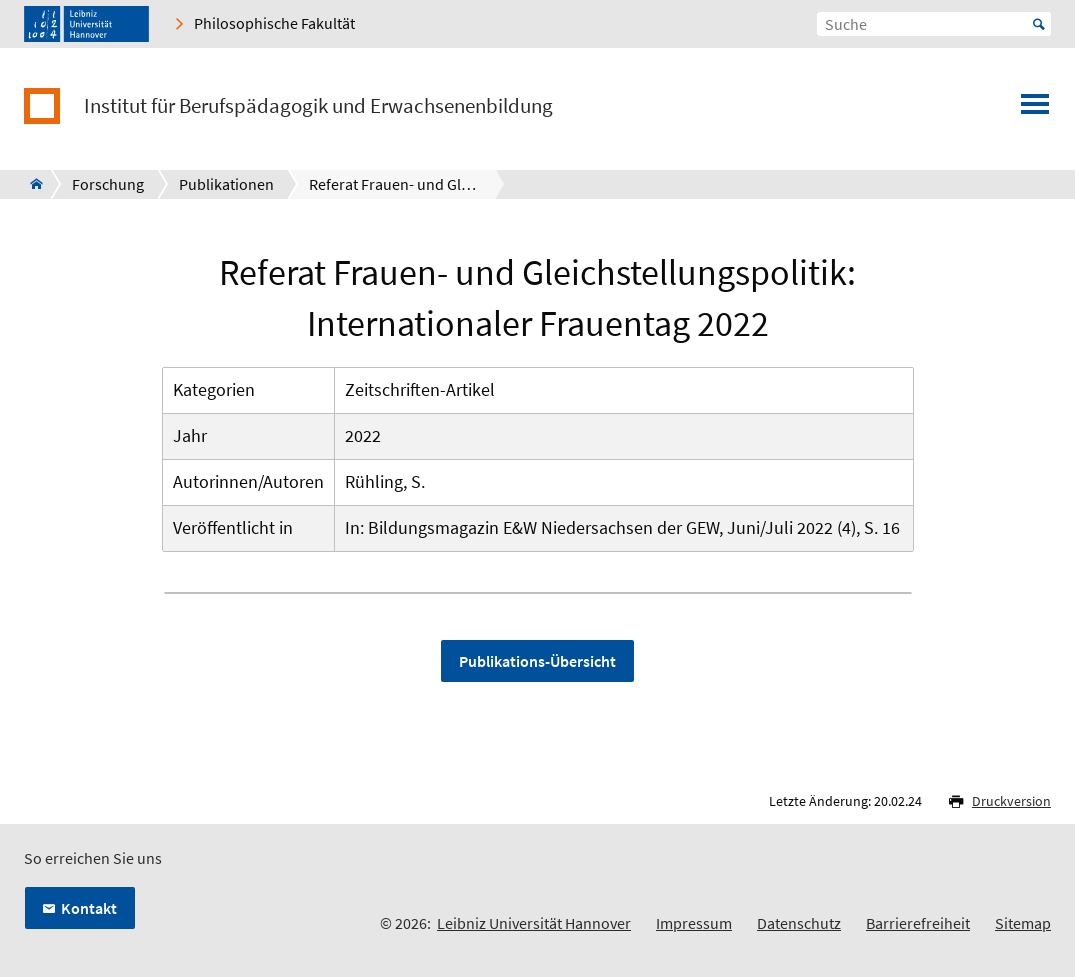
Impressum (694, 923)
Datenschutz (799, 923)
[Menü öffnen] (1035, 110)
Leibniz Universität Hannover (534, 923)
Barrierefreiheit (918, 923)
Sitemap (1023, 923)
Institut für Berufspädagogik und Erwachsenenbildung (318, 106)
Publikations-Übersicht (537, 661)
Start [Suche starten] (1039, 24)
